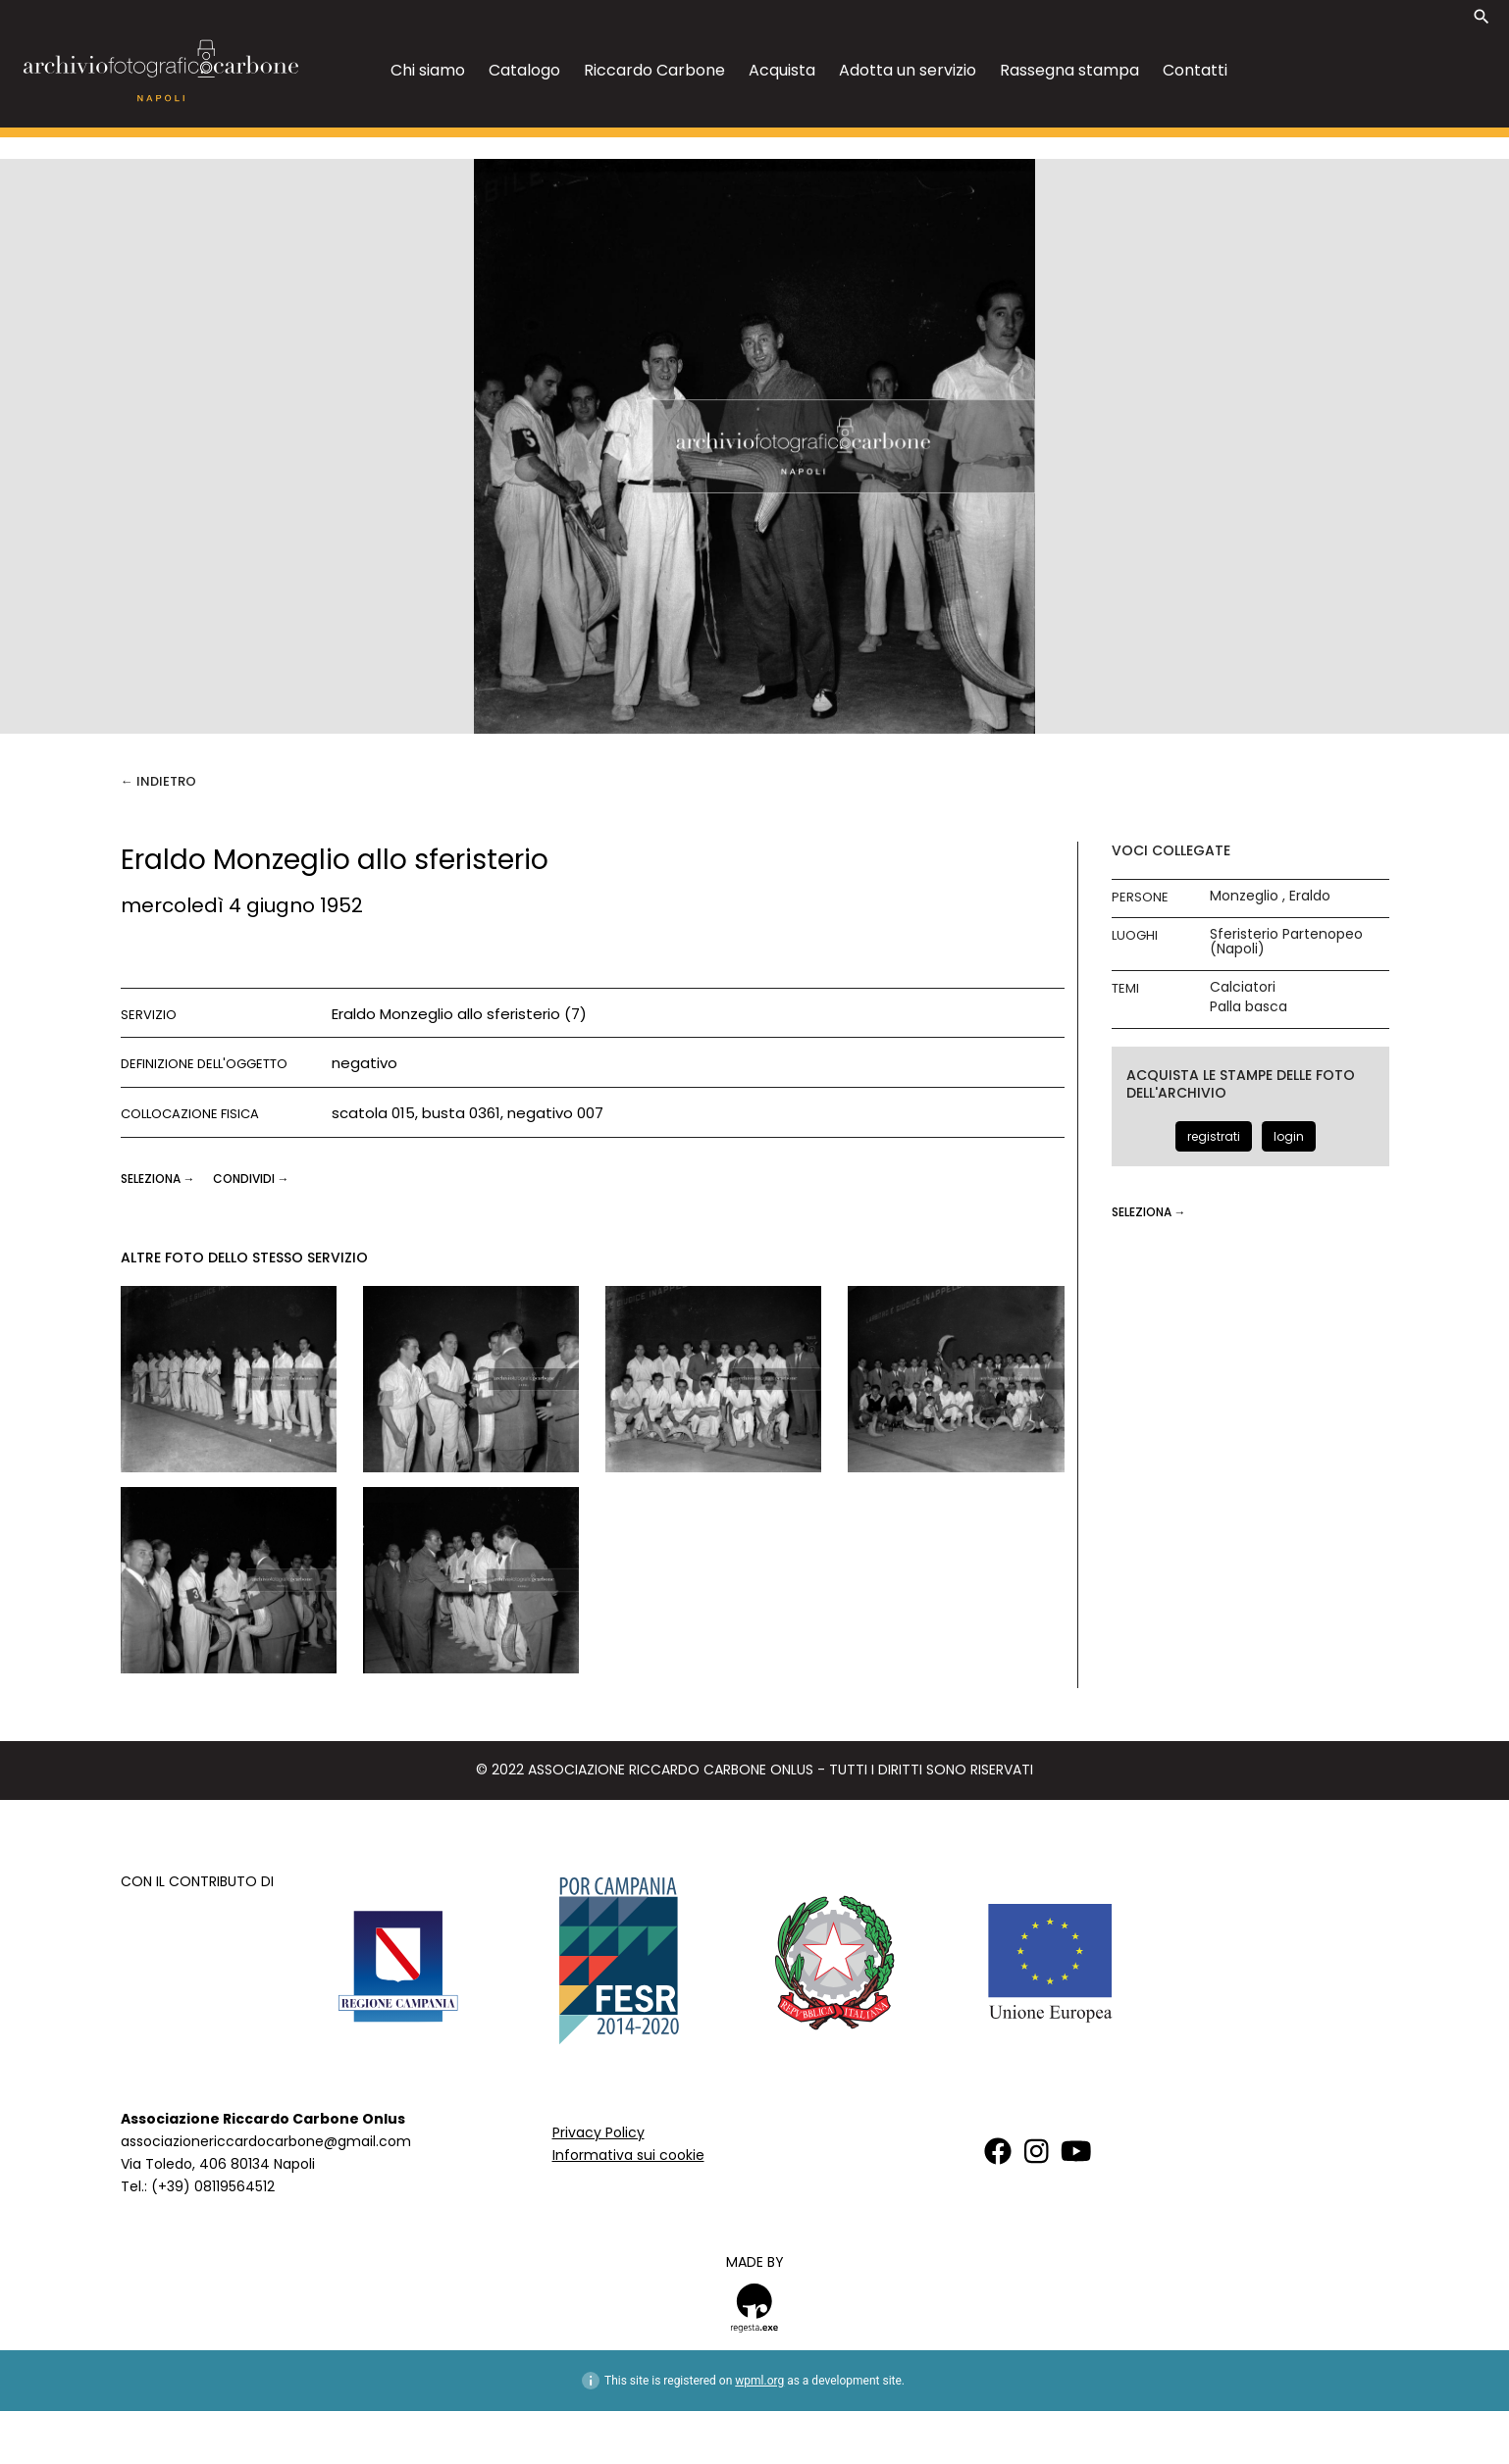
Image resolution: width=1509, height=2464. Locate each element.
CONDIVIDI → (251, 1178)
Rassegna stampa (1069, 70)
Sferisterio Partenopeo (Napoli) (1286, 941)
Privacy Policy (598, 2132)
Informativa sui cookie (628, 2155)
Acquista (782, 70)
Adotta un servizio (907, 70)
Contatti (1195, 70)
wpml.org (759, 2380)
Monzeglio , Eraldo (1270, 896)
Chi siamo (427, 70)
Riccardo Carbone (654, 70)
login (1289, 1136)
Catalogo (524, 70)
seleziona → (159, 1178)
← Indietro (158, 781)
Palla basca (1248, 1007)
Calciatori (1242, 987)
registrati (1213, 1136)
